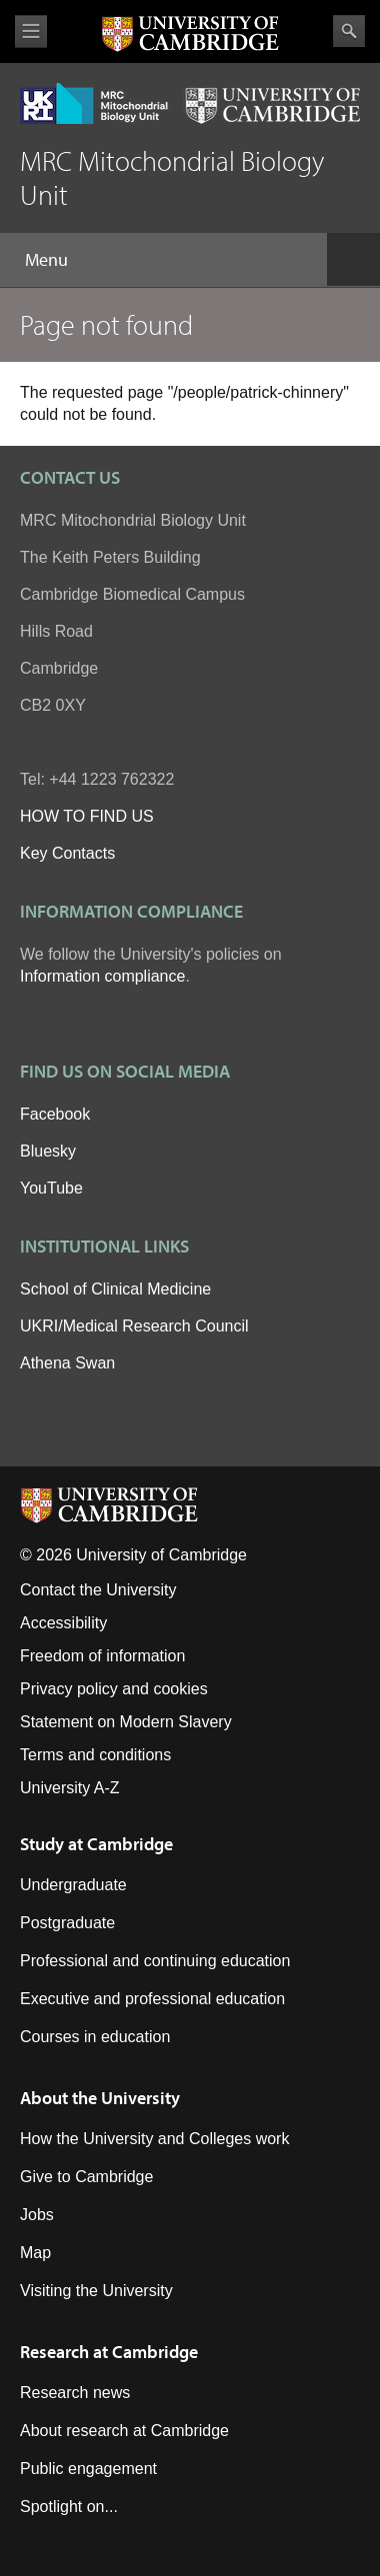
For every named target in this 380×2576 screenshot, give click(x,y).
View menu (31, 31)
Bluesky (48, 1151)
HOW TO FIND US (87, 816)
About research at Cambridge (124, 2430)
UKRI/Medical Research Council (134, 1325)
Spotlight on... (69, 2506)
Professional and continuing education (155, 1960)
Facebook (55, 1114)
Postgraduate (67, 1922)
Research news (75, 2392)
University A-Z (70, 1787)
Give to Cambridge (86, 2176)
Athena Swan (67, 1362)
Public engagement (88, 2468)
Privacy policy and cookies (114, 1688)
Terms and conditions (95, 1754)
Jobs (37, 2214)
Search (349, 31)
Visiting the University (96, 2290)
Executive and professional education (152, 1998)
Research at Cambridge (109, 2351)
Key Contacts (67, 853)
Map (35, 2252)
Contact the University (98, 1589)
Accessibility (63, 1622)
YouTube (51, 1188)
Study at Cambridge (96, 1843)
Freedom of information (102, 1655)
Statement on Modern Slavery (126, 1721)
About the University (100, 2097)
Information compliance (102, 976)
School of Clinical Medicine (115, 1289)
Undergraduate (73, 1884)
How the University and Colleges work (154, 2138)
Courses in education (95, 2036)
